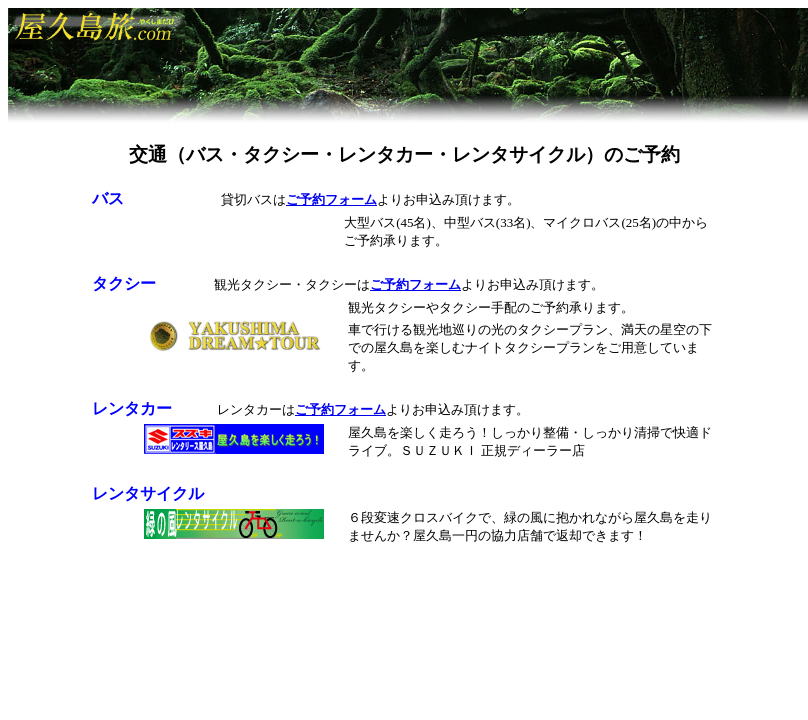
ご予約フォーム (331, 199)
